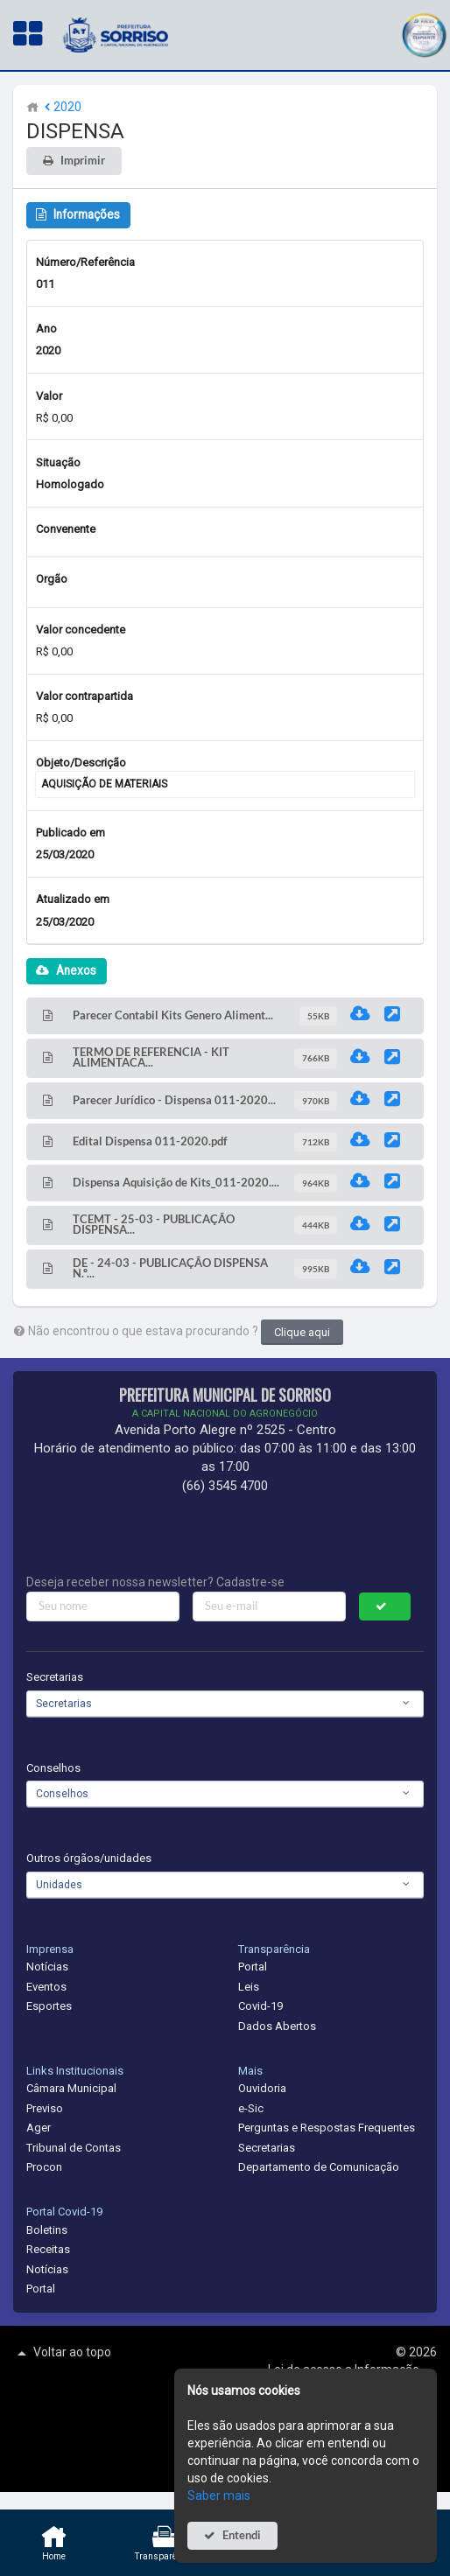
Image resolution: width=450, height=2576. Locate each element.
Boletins (46, 2229)
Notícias (47, 1966)
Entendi (241, 2535)
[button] (423, 33)
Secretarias (54, 1677)
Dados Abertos (277, 2026)
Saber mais (218, 2495)
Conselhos (53, 1767)
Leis (248, 1986)
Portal (252, 1966)
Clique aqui (302, 1332)
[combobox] (225, 1703)
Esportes (49, 2005)
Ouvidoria (262, 2088)
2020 (61, 107)
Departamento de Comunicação (318, 2167)
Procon (44, 2167)
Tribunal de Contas (73, 2147)
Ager (38, 2127)
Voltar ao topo (62, 2353)
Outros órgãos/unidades (88, 1858)
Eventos (46, 1986)
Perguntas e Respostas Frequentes (326, 2127)
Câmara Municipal (71, 2088)
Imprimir (82, 160)
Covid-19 (260, 2005)
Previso (44, 2108)
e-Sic (251, 2108)
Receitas (48, 2249)
